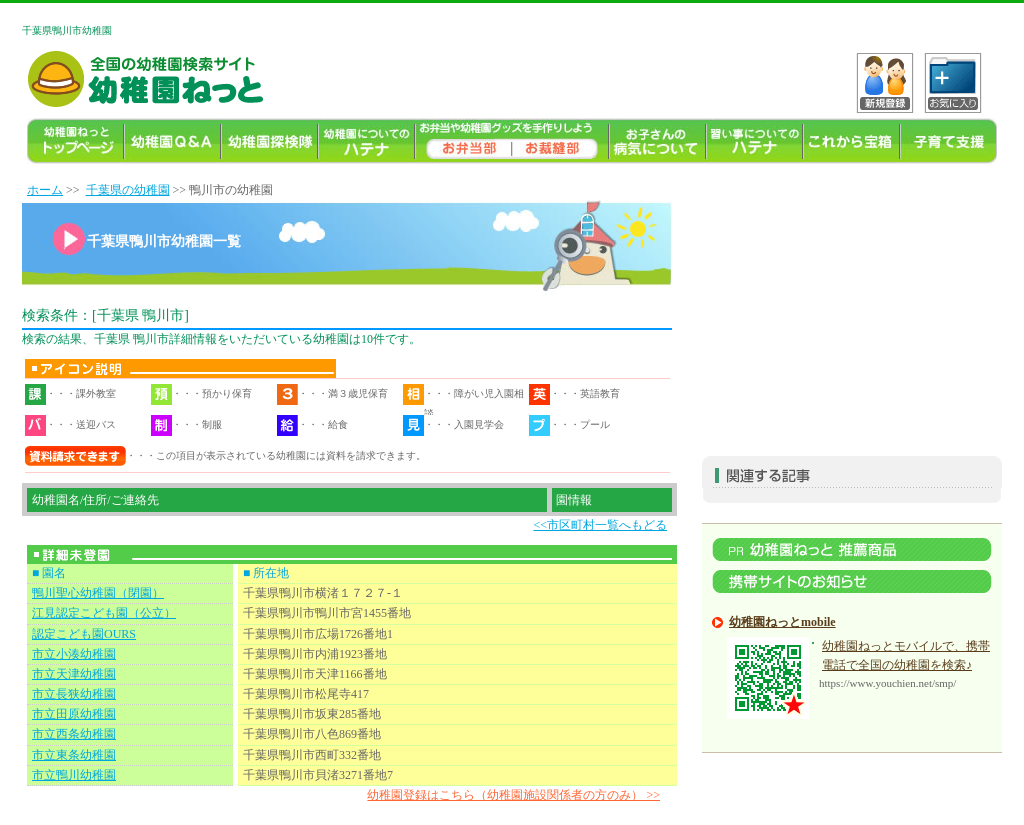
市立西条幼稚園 (74, 734)
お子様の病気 (657, 141)
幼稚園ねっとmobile (782, 622)
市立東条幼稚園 (74, 755)
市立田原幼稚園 (74, 714)
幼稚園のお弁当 (463, 141)
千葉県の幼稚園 (128, 190)
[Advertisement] (852, 306)
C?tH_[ (953, 83)
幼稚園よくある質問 (172, 141)
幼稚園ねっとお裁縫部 (560, 141)
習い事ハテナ (754, 141)
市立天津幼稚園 (74, 674)
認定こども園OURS (84, 634)
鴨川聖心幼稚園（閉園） (98, 593)
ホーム (45, 190)
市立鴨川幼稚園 (74, 775)
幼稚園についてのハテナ (366, 141)
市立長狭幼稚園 (74, 694)
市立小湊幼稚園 (74, 654)
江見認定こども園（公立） (104, 613)
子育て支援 (948, 141)
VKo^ (885, 83)
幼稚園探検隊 (269, 141)
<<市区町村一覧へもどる (600, 525)
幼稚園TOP (75, 141)
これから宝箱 (851, 141)
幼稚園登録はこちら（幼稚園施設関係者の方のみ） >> (513, 795)
